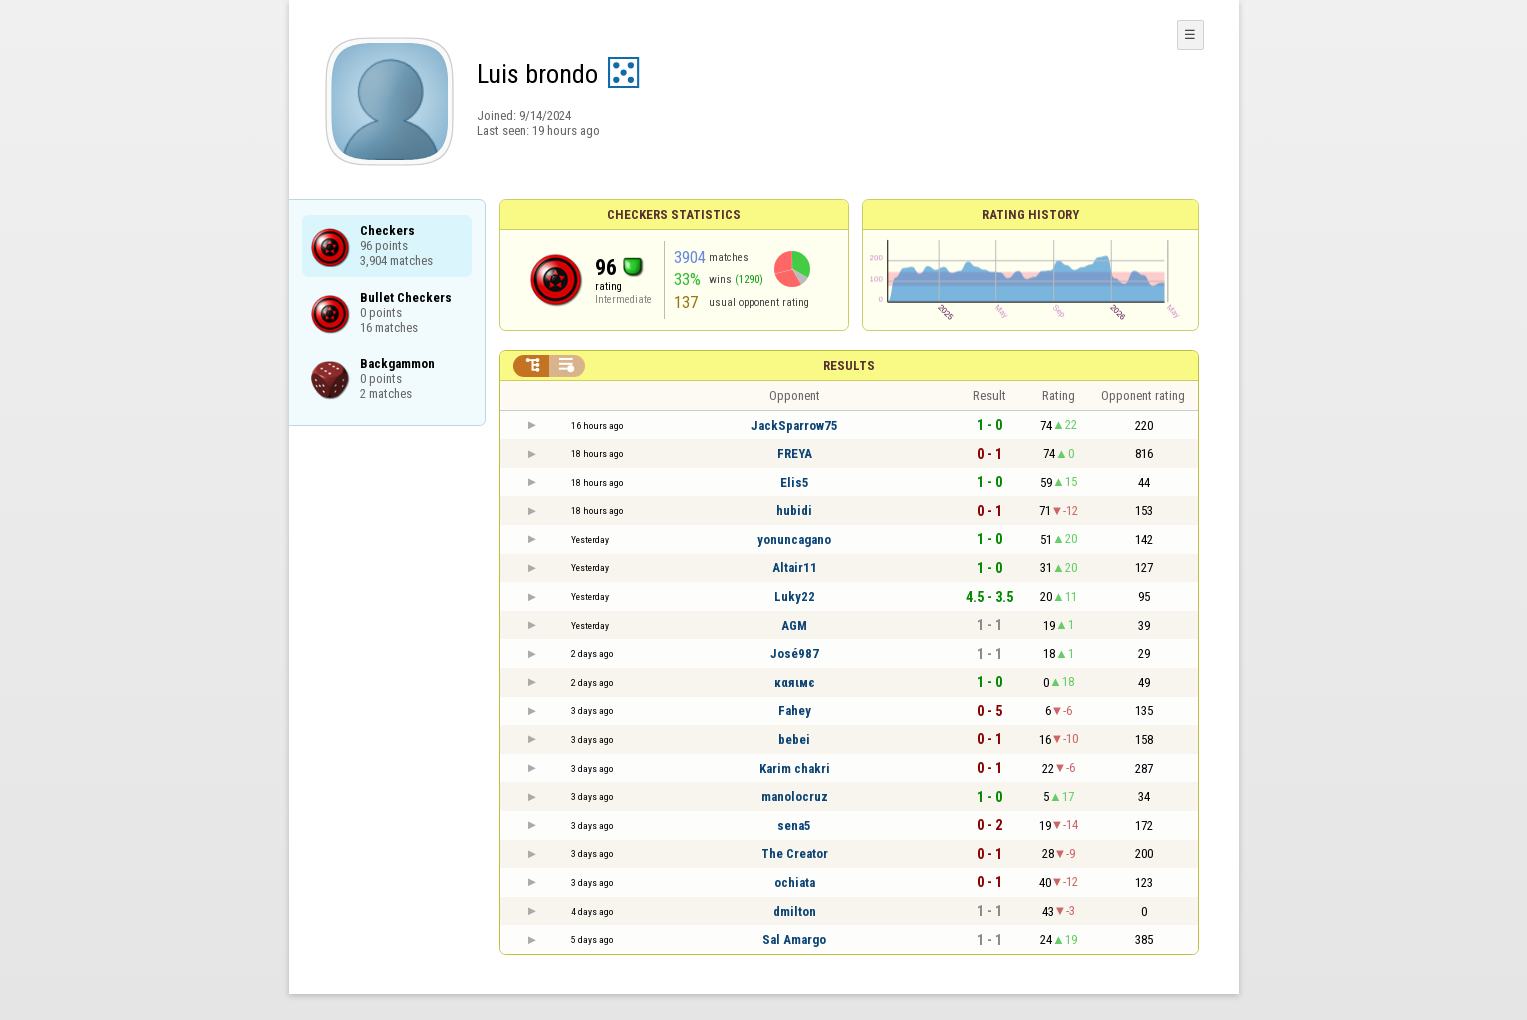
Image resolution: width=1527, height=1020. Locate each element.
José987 (794, 653)
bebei (794, 739)
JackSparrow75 (794, 425)
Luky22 (794, 596)
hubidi (794, 510)
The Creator (794, 853)
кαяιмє (794, 682)
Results (849, 365)
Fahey (794, 710)
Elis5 (794, 482)
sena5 (794, 825)
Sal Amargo (794, 939)
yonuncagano (794, 539)
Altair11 (794, 567)
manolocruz (794, 796)
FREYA (794, 453)
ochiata (794, 882)
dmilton (794, 911)
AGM (794, 625)
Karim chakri (794, 768)
